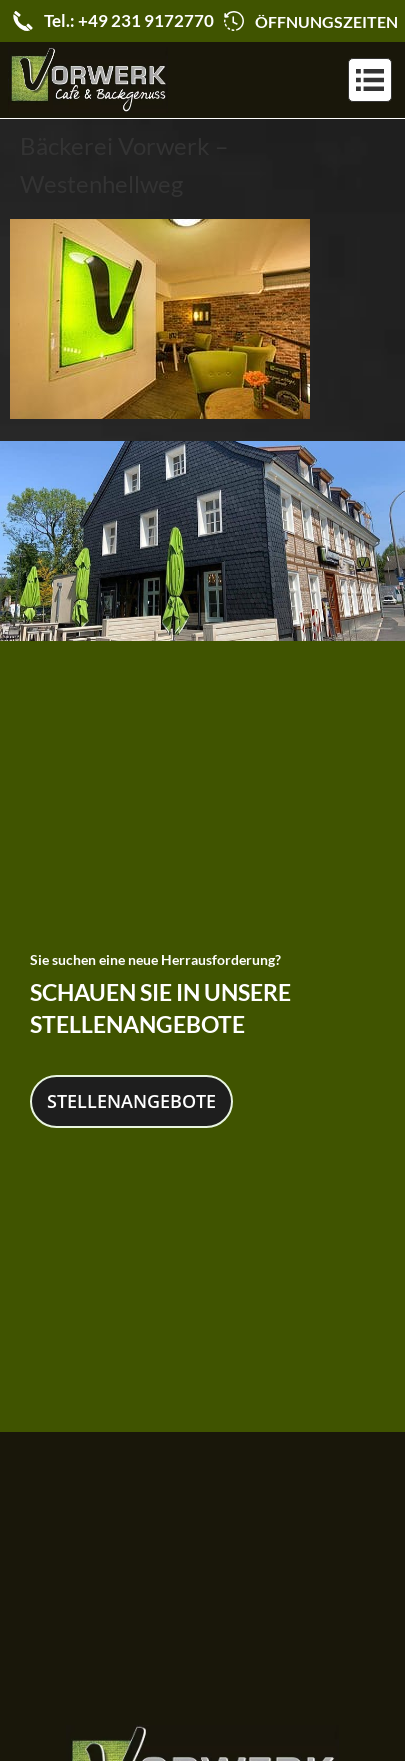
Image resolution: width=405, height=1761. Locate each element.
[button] (370, 80)
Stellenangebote (131, 1098)
